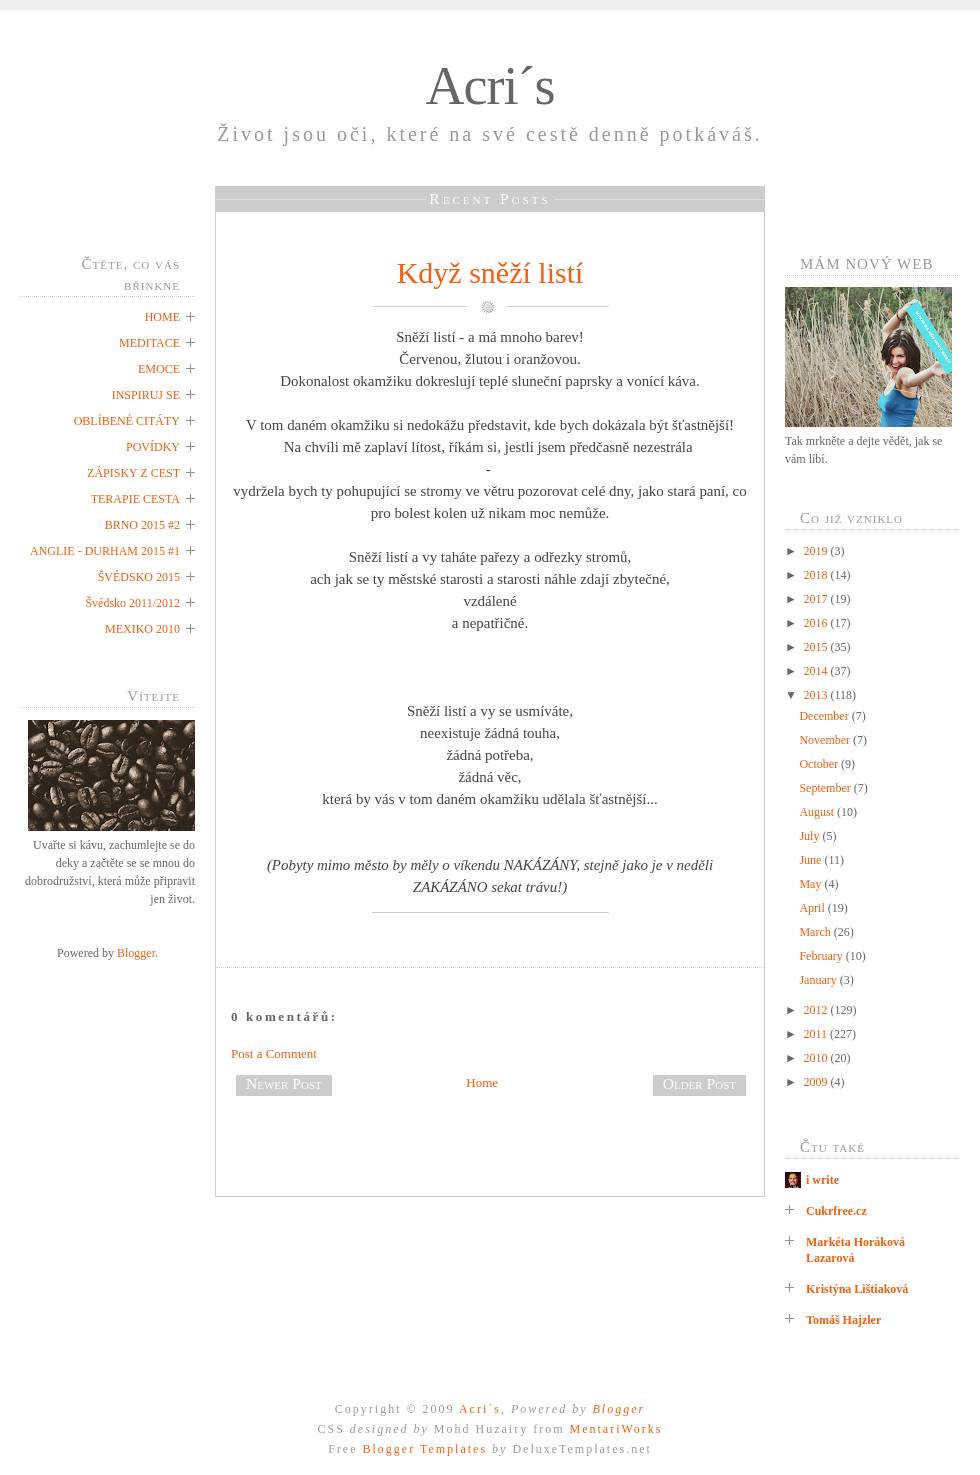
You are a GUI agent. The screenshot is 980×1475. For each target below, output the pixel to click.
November (826, 740)
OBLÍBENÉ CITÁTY (127, 421)
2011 (817, 1034)
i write (822, 1180)
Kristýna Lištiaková (857, 1289)
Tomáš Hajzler (843, 1320)
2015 (817, 647)
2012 (817, 1010)
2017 (817, 599)
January (819, 980)
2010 (817, 1058)
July (810, 836)
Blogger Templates (424, 1449)
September (826, 788)
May (811, 884)
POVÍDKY (153, 447)
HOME (162, 317)
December (825, 716)
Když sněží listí (490, 272)
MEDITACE (149, 343)
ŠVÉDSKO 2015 (139, 577)
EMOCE (159, 369)
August (818, 812)
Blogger (136, 953)
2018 (817, 575)
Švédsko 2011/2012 (132, 603)
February (822, 956)
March (816, 932)
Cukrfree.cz (836, 1211)
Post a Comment (274, 1053)
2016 (817, 623)
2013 (817, 695)
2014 (817, 671)
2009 (817, 1082)
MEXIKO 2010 (142, 629)
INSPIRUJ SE (146, 395)
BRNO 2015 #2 (142, 525)
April (813, 908)
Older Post (699, 1083)
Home (482, 1082)
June (811, 860)
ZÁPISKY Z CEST (133, 473)
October (820, 764)
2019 (817, 551)
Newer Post (284, 1083)
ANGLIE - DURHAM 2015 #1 (105, 551)
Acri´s (490, 86)
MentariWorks (615, 1429)
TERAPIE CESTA (135, 499)
